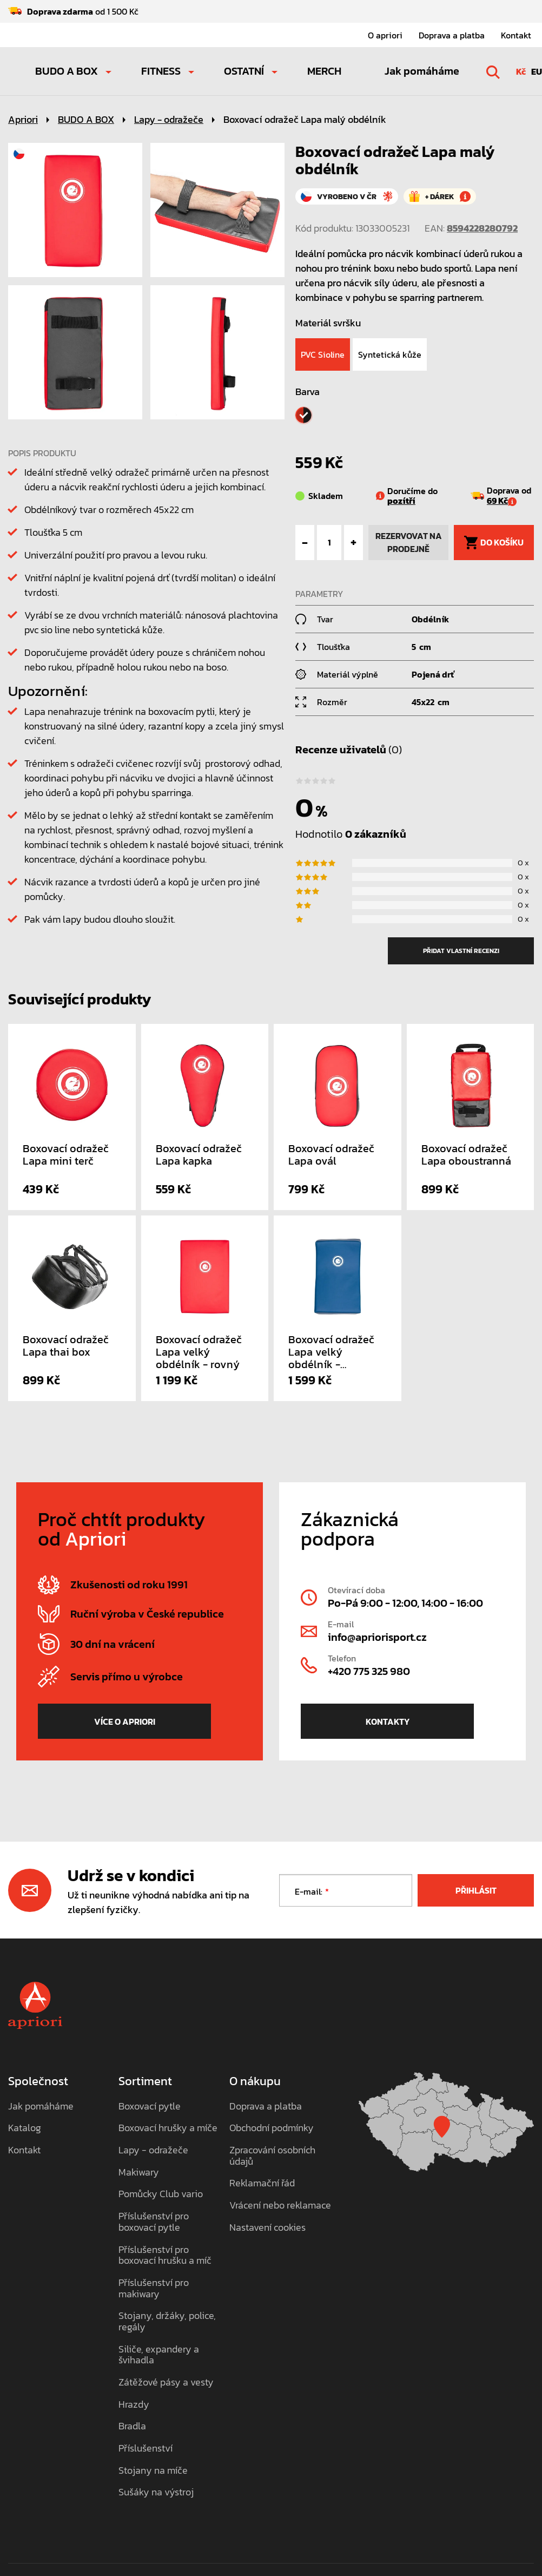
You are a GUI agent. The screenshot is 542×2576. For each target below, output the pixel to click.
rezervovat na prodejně (408, 542)
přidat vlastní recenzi (461, 951)
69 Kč (502, 501)
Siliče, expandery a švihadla (158, 2355)
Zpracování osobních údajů (272, 2156)
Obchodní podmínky (271, 2128)
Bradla (132, 2426)
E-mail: (309, 1891)
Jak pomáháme (422, 71)
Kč (521, 71)
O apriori (385, 35)
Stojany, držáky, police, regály (167, 2321)
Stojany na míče (153, 2470)
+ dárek (439, 196)
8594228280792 (482, 228)
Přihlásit (476, 1890)
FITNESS (161, 71)
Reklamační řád (262, 2183)
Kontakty (387, 1721)
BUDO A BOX (66, 71)
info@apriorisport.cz (377, 1637)
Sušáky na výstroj (156, 2492)
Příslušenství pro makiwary (153, 2288)
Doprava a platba (452, 35)
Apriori (23, 119)
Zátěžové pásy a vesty (166, 2382)
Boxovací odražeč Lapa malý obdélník (304, 119)
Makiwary (138, 2172)
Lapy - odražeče (168, 119)
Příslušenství (145, 2448)
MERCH (324, 71)
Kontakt (516, 35)
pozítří (401, 500)
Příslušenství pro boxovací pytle (153, 2222)
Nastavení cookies (267, 2227)
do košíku (494, 542)
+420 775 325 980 (369, 1671)
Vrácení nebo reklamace (280, 2205)
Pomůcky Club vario (160, 2194)
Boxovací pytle (149, 2106)
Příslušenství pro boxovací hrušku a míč (164, 2255)
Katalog (24, 2128)
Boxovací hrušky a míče (167, 2128)
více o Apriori (124, 1721)
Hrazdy (133, 2404)
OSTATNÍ (244, 71)
